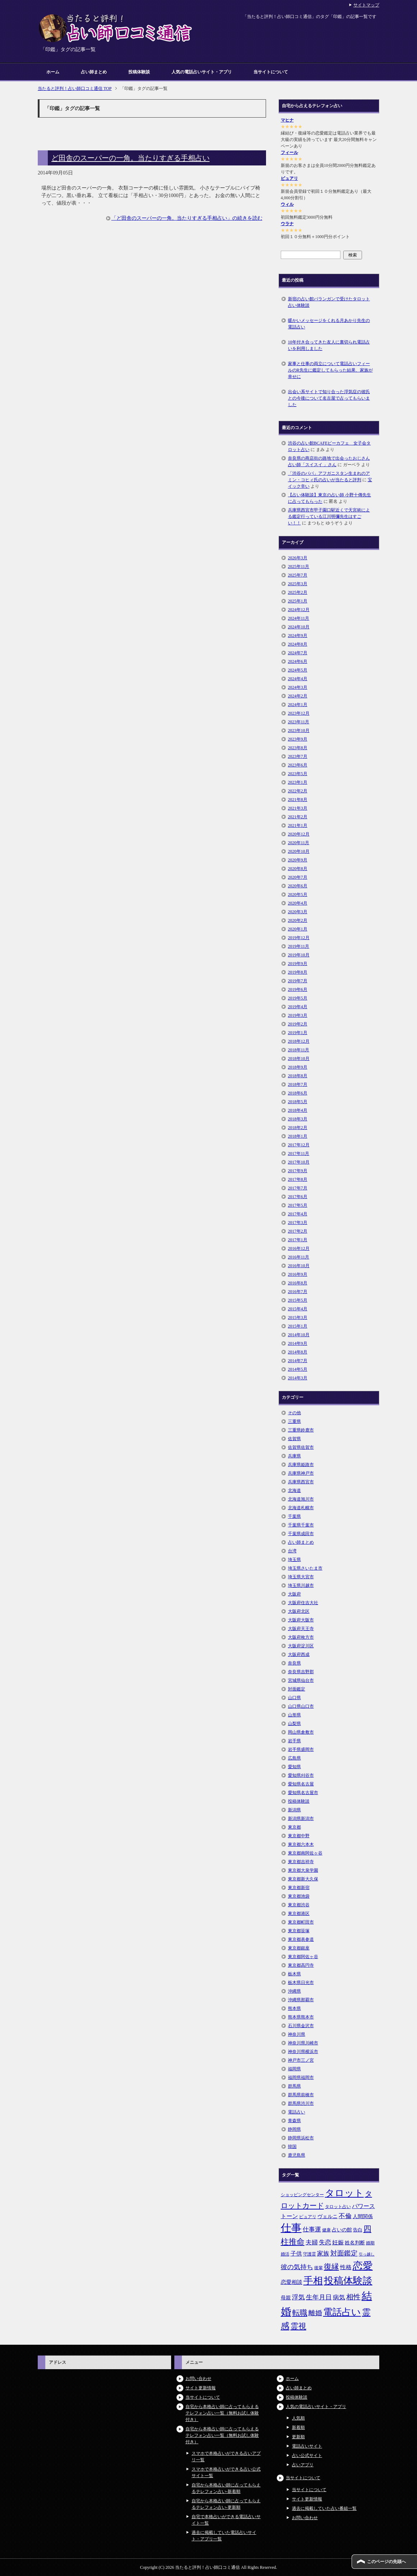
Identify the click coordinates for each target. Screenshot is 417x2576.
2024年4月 (297, 678)
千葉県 (294, 1516)
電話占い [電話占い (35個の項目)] (342, 2312)
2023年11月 (299, 721)
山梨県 (294, 1723)
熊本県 (294, 2008)
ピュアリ (289, 178)
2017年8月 (297, 1179)
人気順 (298, 2418)
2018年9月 (297, 1067)
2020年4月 (297, 903)
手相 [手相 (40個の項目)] (313, 2280)
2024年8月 (297, 644)
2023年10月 (299, 730)
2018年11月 (299, 1049)
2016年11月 (299, 1257)
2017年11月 (299, 1153)
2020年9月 (297, 860)
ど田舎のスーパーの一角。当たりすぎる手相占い (130, 158)
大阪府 (294, 1594)
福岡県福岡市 (301, 2077)
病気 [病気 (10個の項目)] (339, 2297)
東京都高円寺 (301, 1965)
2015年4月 (297, 1308)
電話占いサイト (307, 2446)
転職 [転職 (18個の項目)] (299, 2312)
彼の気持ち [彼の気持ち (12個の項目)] (297, 2267)
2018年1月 (297, 1136)
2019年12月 (299, 937)
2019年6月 (297, 989)
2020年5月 (297, 894)
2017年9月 (297, 1170)
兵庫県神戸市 (301, 1473)
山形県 (294, 1714)
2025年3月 (297, 583)
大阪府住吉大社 (303, 1602)
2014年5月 (297, 1369)
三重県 (294, 1421)
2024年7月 (297, 652)
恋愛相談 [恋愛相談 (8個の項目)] (291, 2282)
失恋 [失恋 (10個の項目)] (325, 2242)
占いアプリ (302, 2464)
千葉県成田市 (301, 1533)
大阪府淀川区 (301, 1645)
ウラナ (287, 223)
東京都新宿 (299, 1887)
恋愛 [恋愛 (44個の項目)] (363, 2265)
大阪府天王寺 (301, 1628)
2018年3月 (297, 1118)
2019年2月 (297, 1024)
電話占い (296, 2112)
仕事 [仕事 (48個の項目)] (291, 2228)
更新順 (298, 2436)
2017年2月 (297, 1231)
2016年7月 (297, 1291)
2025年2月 (297, 592)
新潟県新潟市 (301, 1818)
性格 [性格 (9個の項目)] (346, 2267)
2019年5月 (297, 998)
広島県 (294, 1758)
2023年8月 (297, 747)
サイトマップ (366, 5)
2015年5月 (297, 1300)
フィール (289, 152)
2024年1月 (297, 704)
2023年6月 (297, 765)
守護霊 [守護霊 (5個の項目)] (309, 2254)
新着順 (298, 2427)
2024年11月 (299, 618)
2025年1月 (297, 601)
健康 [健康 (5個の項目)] (326, 2230)
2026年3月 (297, 557)
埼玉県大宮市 (301, 1576)
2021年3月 (297, 808)
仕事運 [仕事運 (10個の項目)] (312, 2229)
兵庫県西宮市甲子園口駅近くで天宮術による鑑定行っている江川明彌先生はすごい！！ (329, 516)
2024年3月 (297, 687)
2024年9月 (297, 635)
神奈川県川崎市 (303, 2042)
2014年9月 (297, 1343)
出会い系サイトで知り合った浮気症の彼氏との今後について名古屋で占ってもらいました (329, 398)
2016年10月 (299, 1265)
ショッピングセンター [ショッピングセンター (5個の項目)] (302, 2194)
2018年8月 (297, 1075)
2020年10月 (299, 851)
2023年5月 (297, 773)
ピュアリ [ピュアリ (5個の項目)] (307, 2216)
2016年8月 (297, 1282)
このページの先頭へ (386, 2561)
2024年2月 (297, 695)
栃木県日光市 (301, 1982)
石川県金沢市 (301, 2025)
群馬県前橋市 (301, 2094)
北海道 (294, 1490)
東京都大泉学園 (303, 1870)
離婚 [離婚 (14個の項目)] (315, 2313)
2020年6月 (297, 885)
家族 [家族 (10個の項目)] (323, 2253)
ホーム (52, 71)
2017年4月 (297, 1213)
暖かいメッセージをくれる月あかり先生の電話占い (329, 323)
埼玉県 (294, 1559)
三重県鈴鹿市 (301, 1430)
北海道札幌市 (301, 1507)
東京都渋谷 (299, 1904)
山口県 (294, 1697)
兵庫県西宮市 (301, 1481)
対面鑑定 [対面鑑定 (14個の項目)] (344, 2253)
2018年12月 (299, 1041)
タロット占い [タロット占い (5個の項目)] (338, 2206)
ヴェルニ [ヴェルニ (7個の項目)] (327, 2216)
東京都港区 (299, 1913)
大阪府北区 (299, 1611)
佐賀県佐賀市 (301, 1447)
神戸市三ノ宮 (301, 2060)
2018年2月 (297, 1127)
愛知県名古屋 (301, 1784)
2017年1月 (297, 1239)
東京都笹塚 (299, 1930)
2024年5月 (297, 670)
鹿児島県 (296, 2155)
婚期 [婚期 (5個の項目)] (370, 2242)
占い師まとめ (94, 71)
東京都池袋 (299, 1896)
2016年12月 (299, 1248)
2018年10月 (299, 1058)
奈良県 (294, 1663)
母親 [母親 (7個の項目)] (286, 2297)
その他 (294, 1412)
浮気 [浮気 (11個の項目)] (298, 2297)
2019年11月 (299, 946)
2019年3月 (297, 1015)
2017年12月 (299, 1144)
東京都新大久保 (303, 1878)
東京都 (294, 1827)
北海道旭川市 (301, 1499)
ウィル (287, 204)
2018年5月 (297, 1101)
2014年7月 (297, 1360)
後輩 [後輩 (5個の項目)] (318, 2267)
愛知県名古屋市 (303, 1792)
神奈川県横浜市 (303, 2051)
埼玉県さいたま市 (305, 1568)
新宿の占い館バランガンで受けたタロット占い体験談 (329, 302)
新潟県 (294, 1809)
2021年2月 (297, 816)
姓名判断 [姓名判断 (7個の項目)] (355, 2242)
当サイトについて (270, 71)
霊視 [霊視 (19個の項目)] (298, 2326)
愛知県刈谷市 (301, 1775)
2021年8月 (297, 799)
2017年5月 (297, 1205)
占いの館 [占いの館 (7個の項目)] (342, 2230)
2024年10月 (299, 626)
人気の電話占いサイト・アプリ (201, 71)
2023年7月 (297, 756)
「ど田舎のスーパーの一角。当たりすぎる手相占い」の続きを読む (186, 218)
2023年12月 (299, 713)
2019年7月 (297, 980)
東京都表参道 (301, 1939)
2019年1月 (297, 1032)
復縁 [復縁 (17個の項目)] (331, 2266)
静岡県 (294, 2129)
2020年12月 (299, 834)
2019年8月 (297, 972)
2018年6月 (297, 1093)
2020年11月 (299, 842)
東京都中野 (299, 1835)
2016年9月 (297, 1274)
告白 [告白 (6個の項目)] (357, 2230)
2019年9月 (297, 963)
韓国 (292, 2146)
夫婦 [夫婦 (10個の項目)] (312, 2242)
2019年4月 (297, 1006)
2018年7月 (297, 1084)
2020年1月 (297, 929)
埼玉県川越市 (301, 1585)
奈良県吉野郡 (301, 1671)
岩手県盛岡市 (301, 1749)
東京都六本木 (301, 1844)
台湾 (292, 1550)
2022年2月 (297, 790)
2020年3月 (297, 911)
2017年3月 (297, 1222)
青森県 (294, 2120)
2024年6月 (297, 661)
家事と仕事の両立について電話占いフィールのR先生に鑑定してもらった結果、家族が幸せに (330, 370)
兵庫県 (294, 1455)
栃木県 (294, 1973)
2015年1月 (297, 1326)
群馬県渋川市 (301, 2103)
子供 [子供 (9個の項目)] (296, 2253)
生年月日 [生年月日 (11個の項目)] (319, 2297)
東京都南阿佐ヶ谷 (305, 1853)
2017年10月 (299, 1162)
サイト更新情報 (200, 2387)
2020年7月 (297, 877)
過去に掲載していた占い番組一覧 (324, 2508)
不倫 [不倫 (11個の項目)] (345, 2216)
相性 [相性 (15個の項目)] (353, 2297)
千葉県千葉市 (301, 1525)
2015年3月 (297, 1317)
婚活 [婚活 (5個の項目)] (285, 2254)
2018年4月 (297, 1110)
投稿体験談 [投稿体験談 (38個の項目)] (348, 2280)
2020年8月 (297, 868)
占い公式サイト (307, 2455)
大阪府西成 (299, 1654)
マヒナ (287, 120)
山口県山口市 (301, 1706)
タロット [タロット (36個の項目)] (344, 2193)
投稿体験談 (139, 71)
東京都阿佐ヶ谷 (303, 1956)
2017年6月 (297, 1196)
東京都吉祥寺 (301, 1861)
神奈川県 (296, 2034)
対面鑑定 (296, 1689)
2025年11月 (299, 566)
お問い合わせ (198, 2378)
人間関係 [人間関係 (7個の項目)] (363, 2216)
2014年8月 (297, 1352)
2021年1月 (297, 825)
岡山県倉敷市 (301, 1732)
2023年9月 (297, 739)
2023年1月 (297, 782)
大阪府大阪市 (301, 1619)
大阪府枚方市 (301, 1637)
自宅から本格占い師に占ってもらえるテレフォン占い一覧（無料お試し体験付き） (222, 2413)
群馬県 (294, 2086)
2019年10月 (299, 954)
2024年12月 (299, 609)
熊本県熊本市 (301, 2017)
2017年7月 (297, 1188)
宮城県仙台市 (301, 1680)
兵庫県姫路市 (301, 1464)
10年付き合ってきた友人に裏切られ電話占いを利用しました (329, 345)
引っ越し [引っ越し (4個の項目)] (367, 2254)
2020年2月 (297, 920)
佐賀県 (294, 1438)
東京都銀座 (299, 1948)
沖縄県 (294, 1991)
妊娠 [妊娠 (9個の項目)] (338, 2242)
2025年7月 (297, 575)
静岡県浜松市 (301, 2137)
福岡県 (294, 2068)
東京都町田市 (301, 1922)
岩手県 (294, 1740)
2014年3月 (297, 1377)
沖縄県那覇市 (301, 1999)
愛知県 (294, 1766)
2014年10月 (299, 1334)
